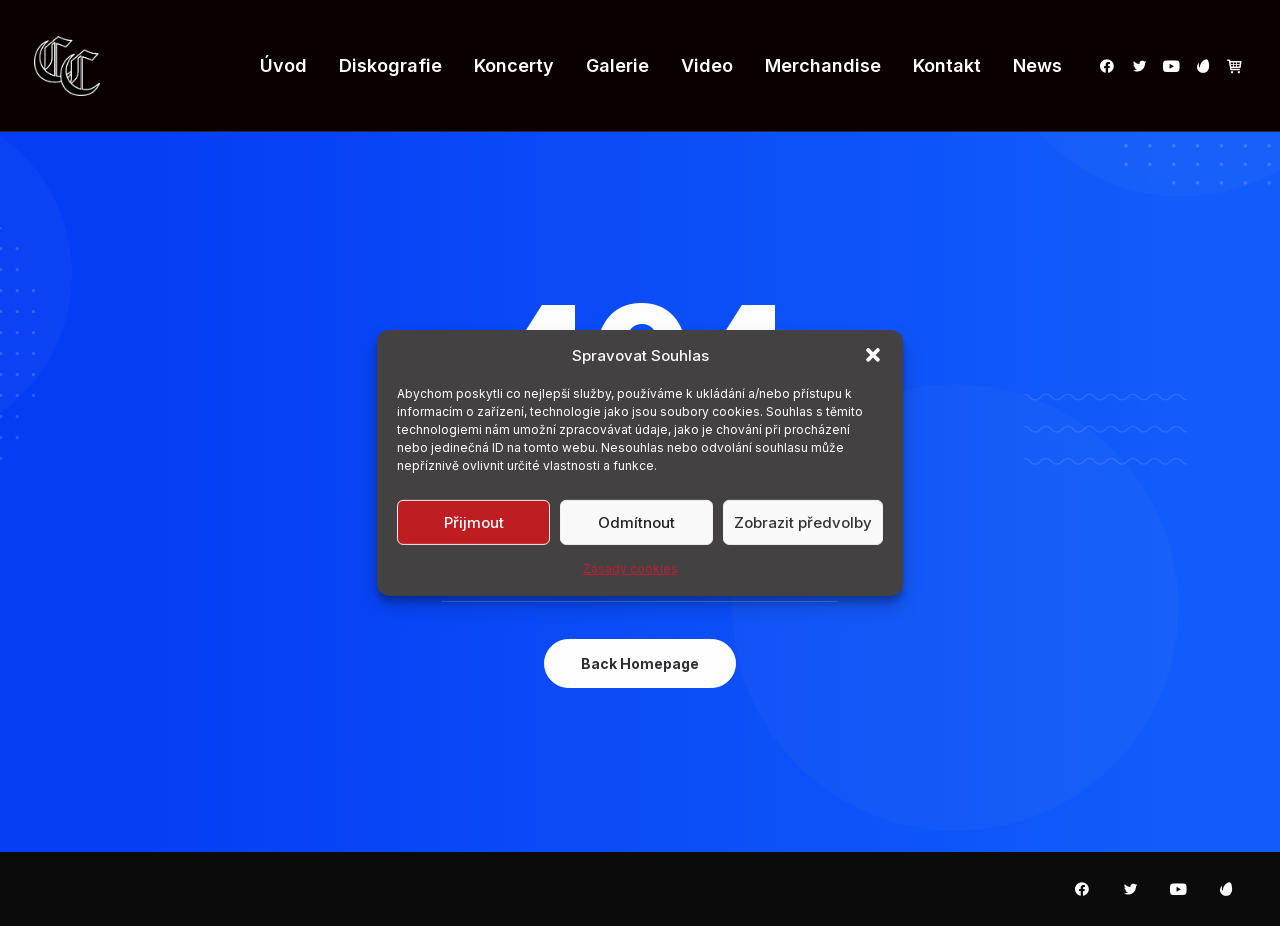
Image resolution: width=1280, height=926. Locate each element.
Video (707, 65)
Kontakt (947, 65)
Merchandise (823, 65)
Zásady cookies (630, 568)
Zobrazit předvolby (803, 521)
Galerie (617, 65)
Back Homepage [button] (640, 663)
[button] (873, 355)
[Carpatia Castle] (67, 66)
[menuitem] (283, 66)
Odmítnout (636, 521)
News (1037, 65)
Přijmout (474, 521)
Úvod (283, 65)
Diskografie (390, 65)
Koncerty (514, 65)
